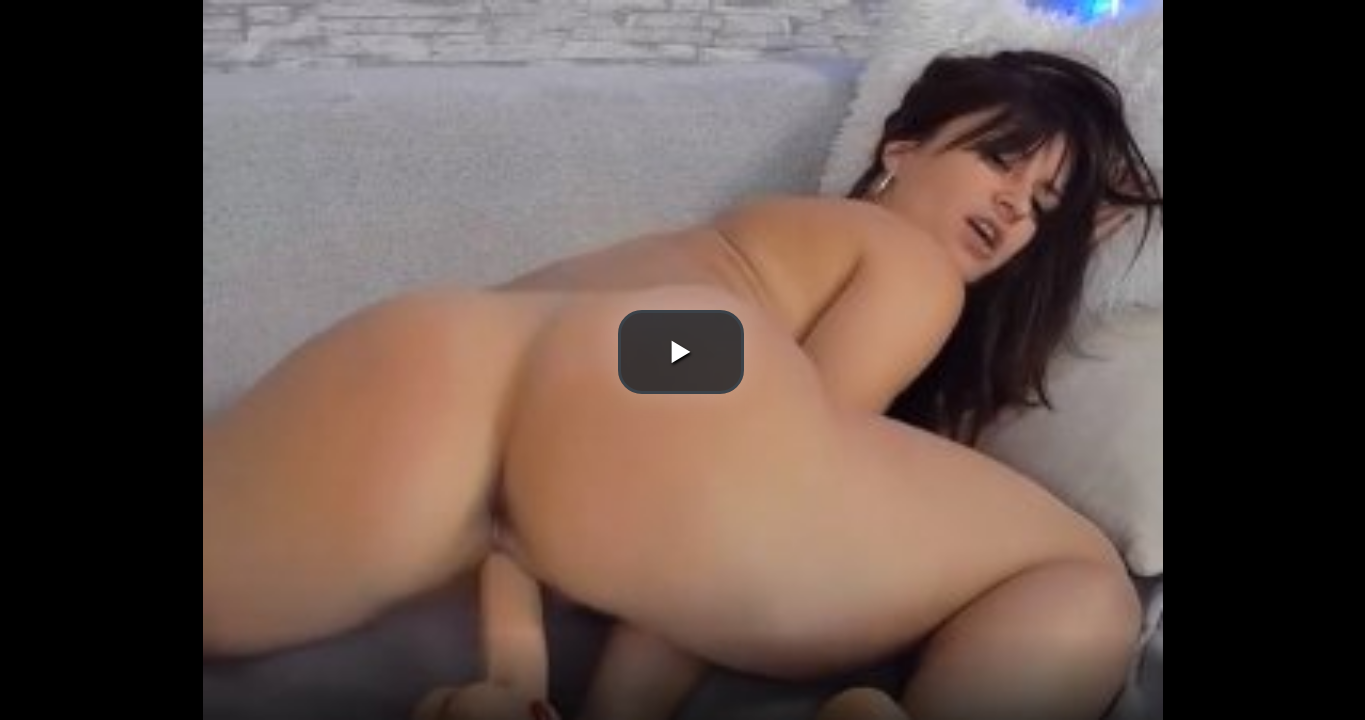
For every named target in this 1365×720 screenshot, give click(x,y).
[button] (681, 352)
